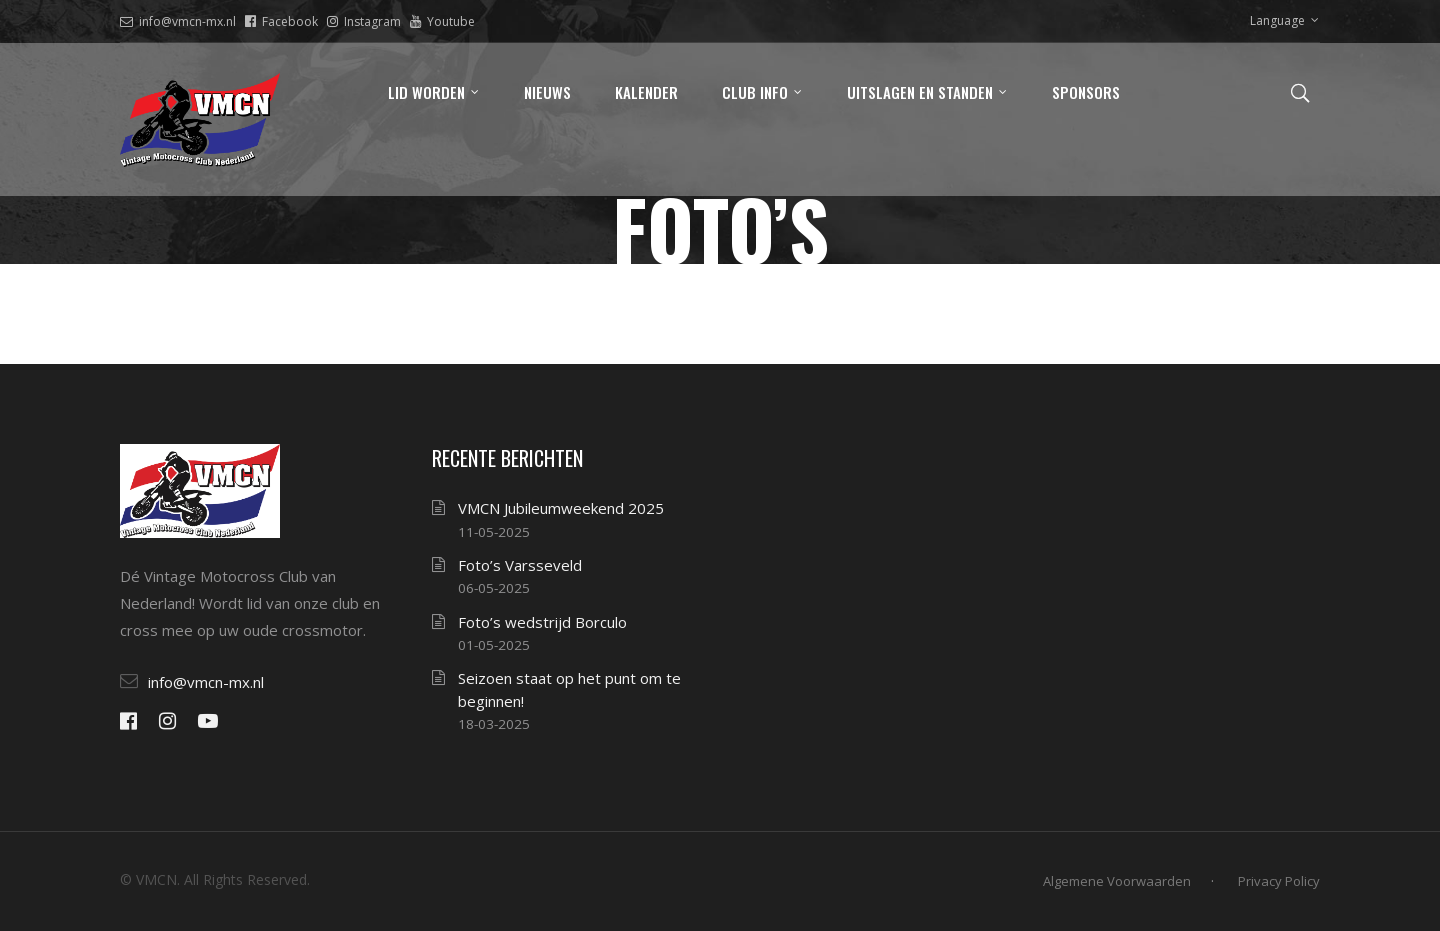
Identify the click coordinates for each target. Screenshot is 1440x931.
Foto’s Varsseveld (520, 565)
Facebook (281, 21)
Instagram (364, 21)
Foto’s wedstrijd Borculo (542, 622)
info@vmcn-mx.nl (178, 21)
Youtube (442, 21)
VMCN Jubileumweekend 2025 (561, 508)
